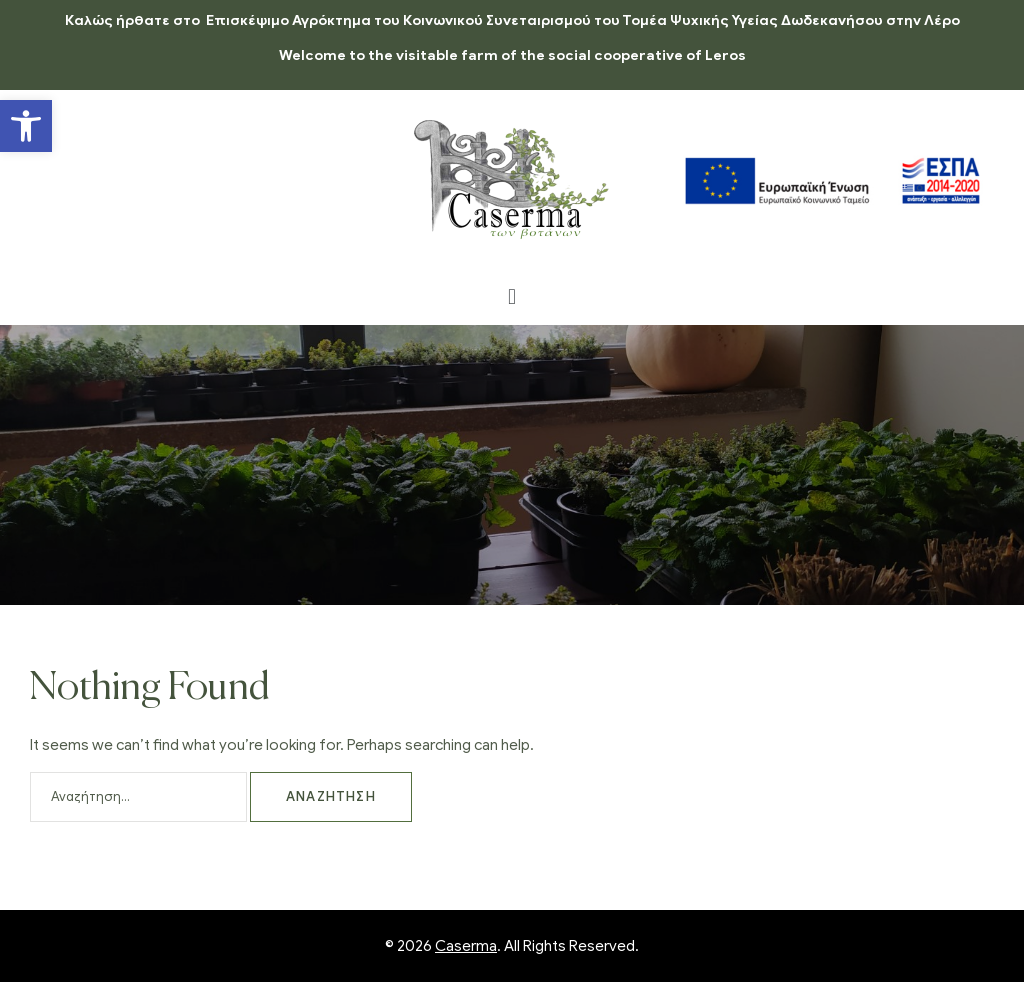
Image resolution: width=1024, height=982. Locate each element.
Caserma (466, 946)
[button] (26, 126)
